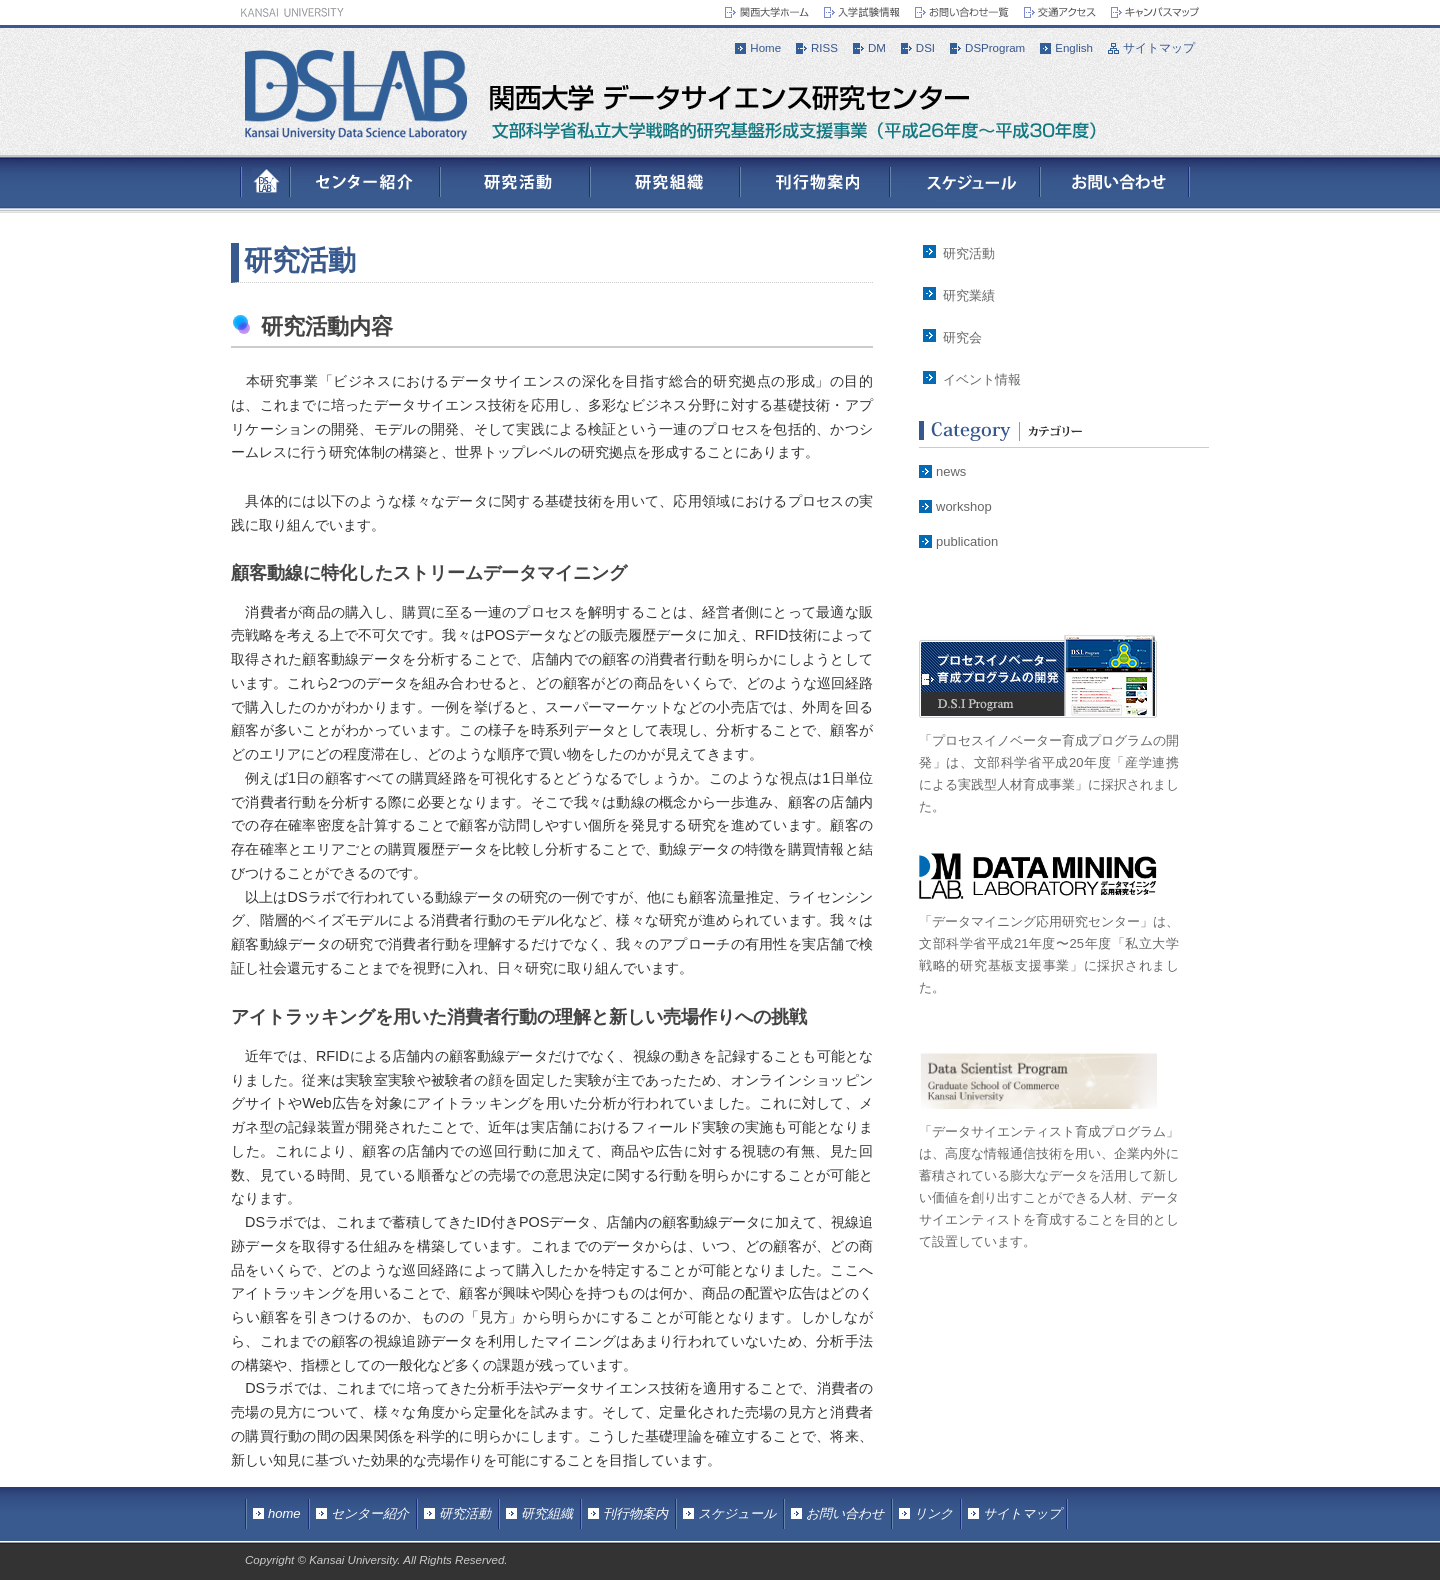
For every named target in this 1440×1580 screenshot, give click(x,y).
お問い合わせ (845, 1513)
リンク (933, 1513)
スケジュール (737, 1513)
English (1074, 48)
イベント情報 (982, 379)
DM (877, 48)
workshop (964, 506)
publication (967, 541)
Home (765, 48)
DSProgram (995, 48)
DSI (925, 48)
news (951, 471)
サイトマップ (1159, 48)
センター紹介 (370, 1513)
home (284, 1513)
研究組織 (547, 1513)
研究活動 (300, 260)
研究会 (962, 337)
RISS (824, 48)
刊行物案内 (635, 1513)
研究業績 (969, 295)
